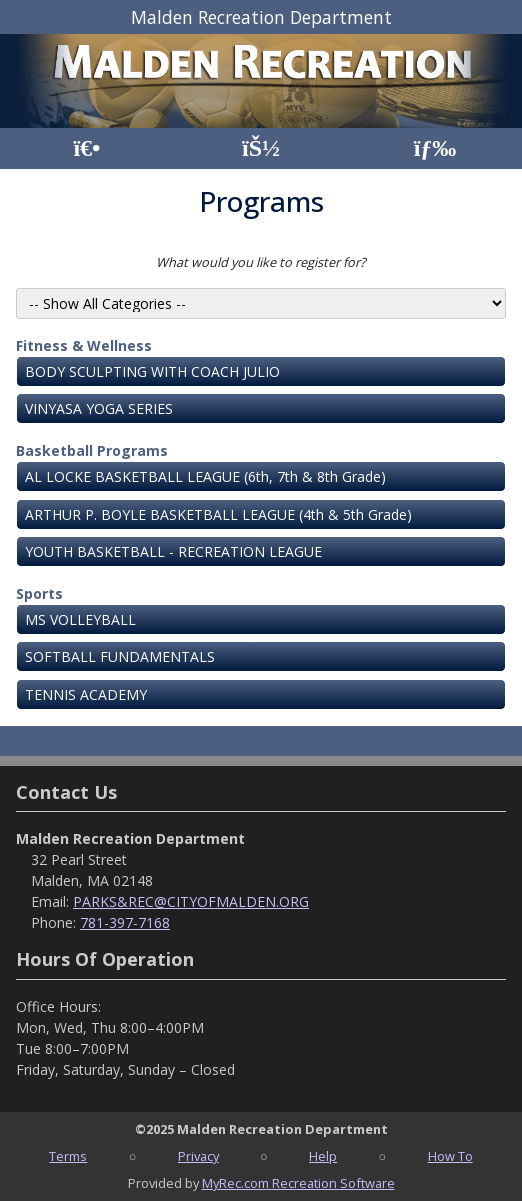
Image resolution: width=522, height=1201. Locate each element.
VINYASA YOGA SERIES (99, 408)
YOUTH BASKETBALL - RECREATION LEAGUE (173, 551)
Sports (39, 593)
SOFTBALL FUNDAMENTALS (120, 656)
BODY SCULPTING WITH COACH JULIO (152, 371)
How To (450, 1156)
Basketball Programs (92, 450)
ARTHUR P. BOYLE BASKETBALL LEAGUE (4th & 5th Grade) (218, 514)
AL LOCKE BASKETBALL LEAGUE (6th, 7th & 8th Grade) (205, 476)
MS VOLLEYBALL (80, 619)
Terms (68, 1156)
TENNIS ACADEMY (86, 694)
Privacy (198, 1156)
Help (323, 1156)
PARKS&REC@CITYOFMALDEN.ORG (191, 901)
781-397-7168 (125, 922)
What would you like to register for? (261, 262)
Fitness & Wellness (84, 345)
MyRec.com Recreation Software (298, 1183)
